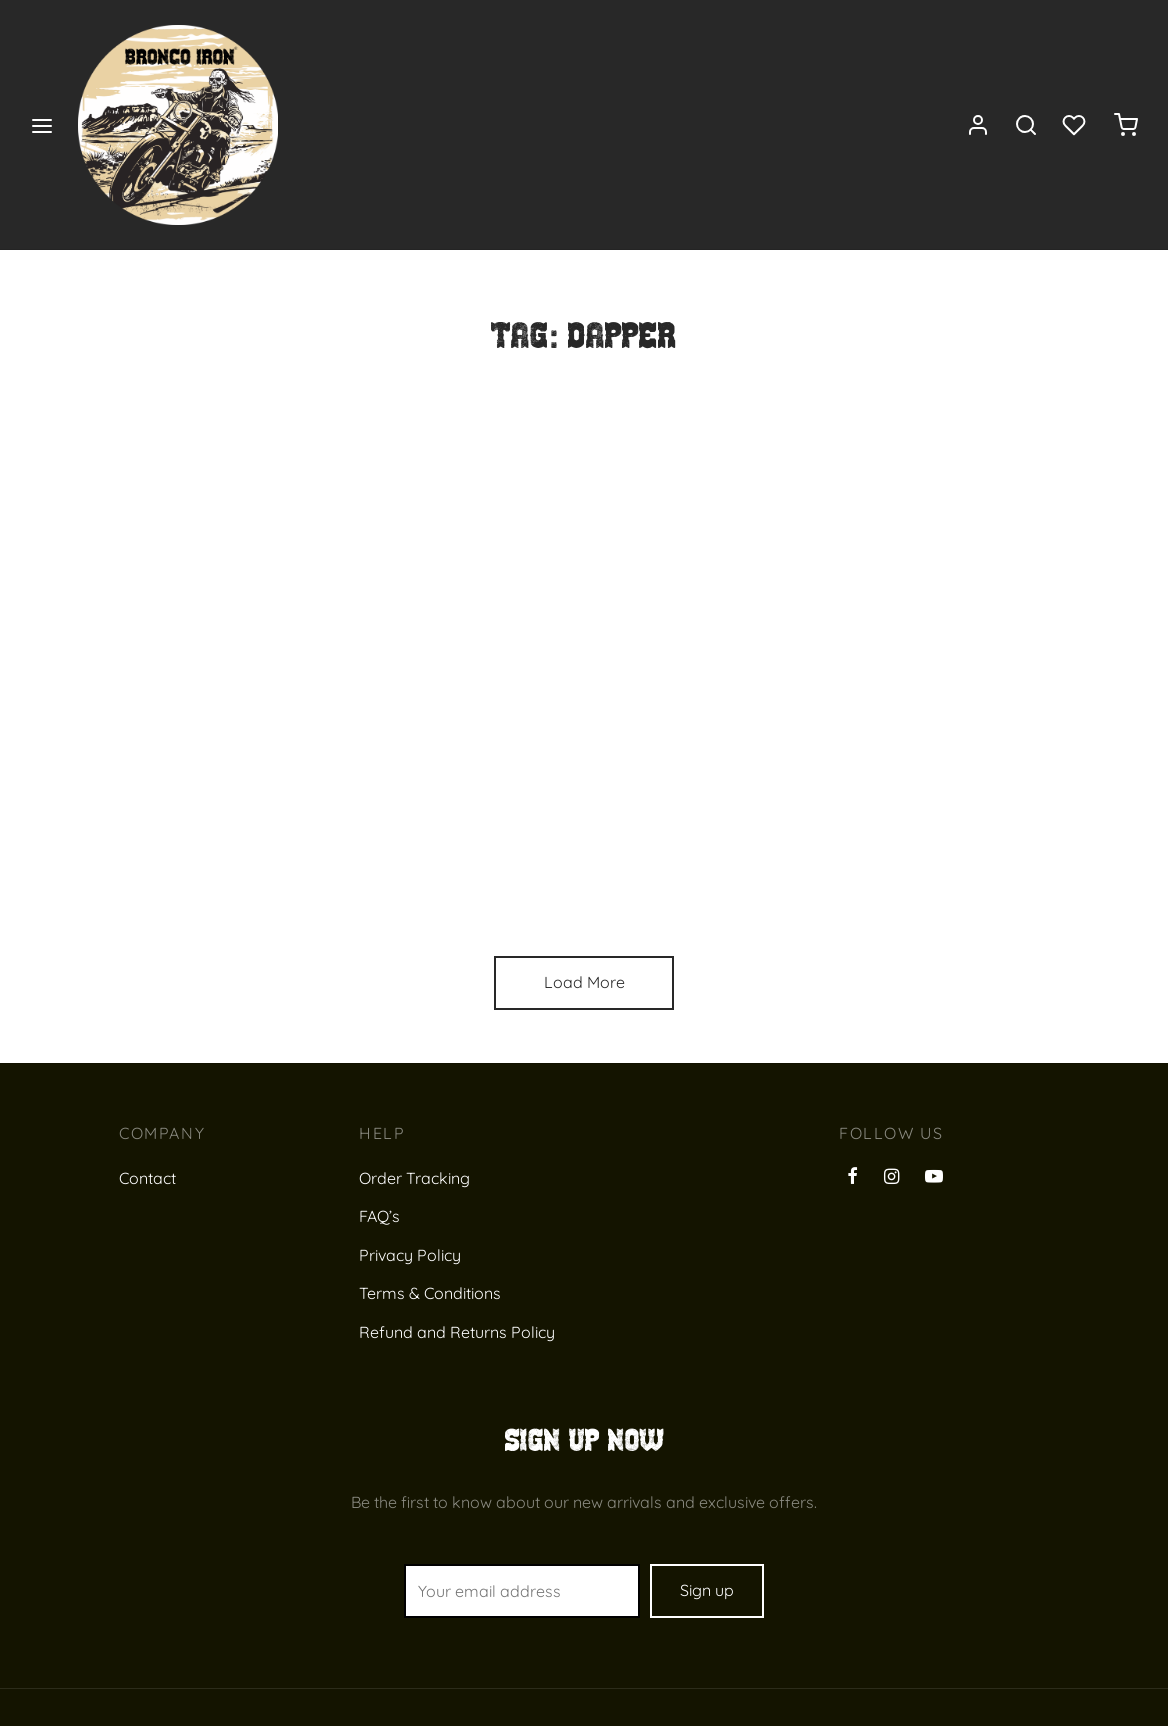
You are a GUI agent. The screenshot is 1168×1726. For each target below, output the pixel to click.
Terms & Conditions (430, 1293)
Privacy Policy (410, 1255)
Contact (147, 1178)
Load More (584, 982)
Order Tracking (414, 1178)
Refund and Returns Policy (457, 1332)
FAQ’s (379, 1216)
